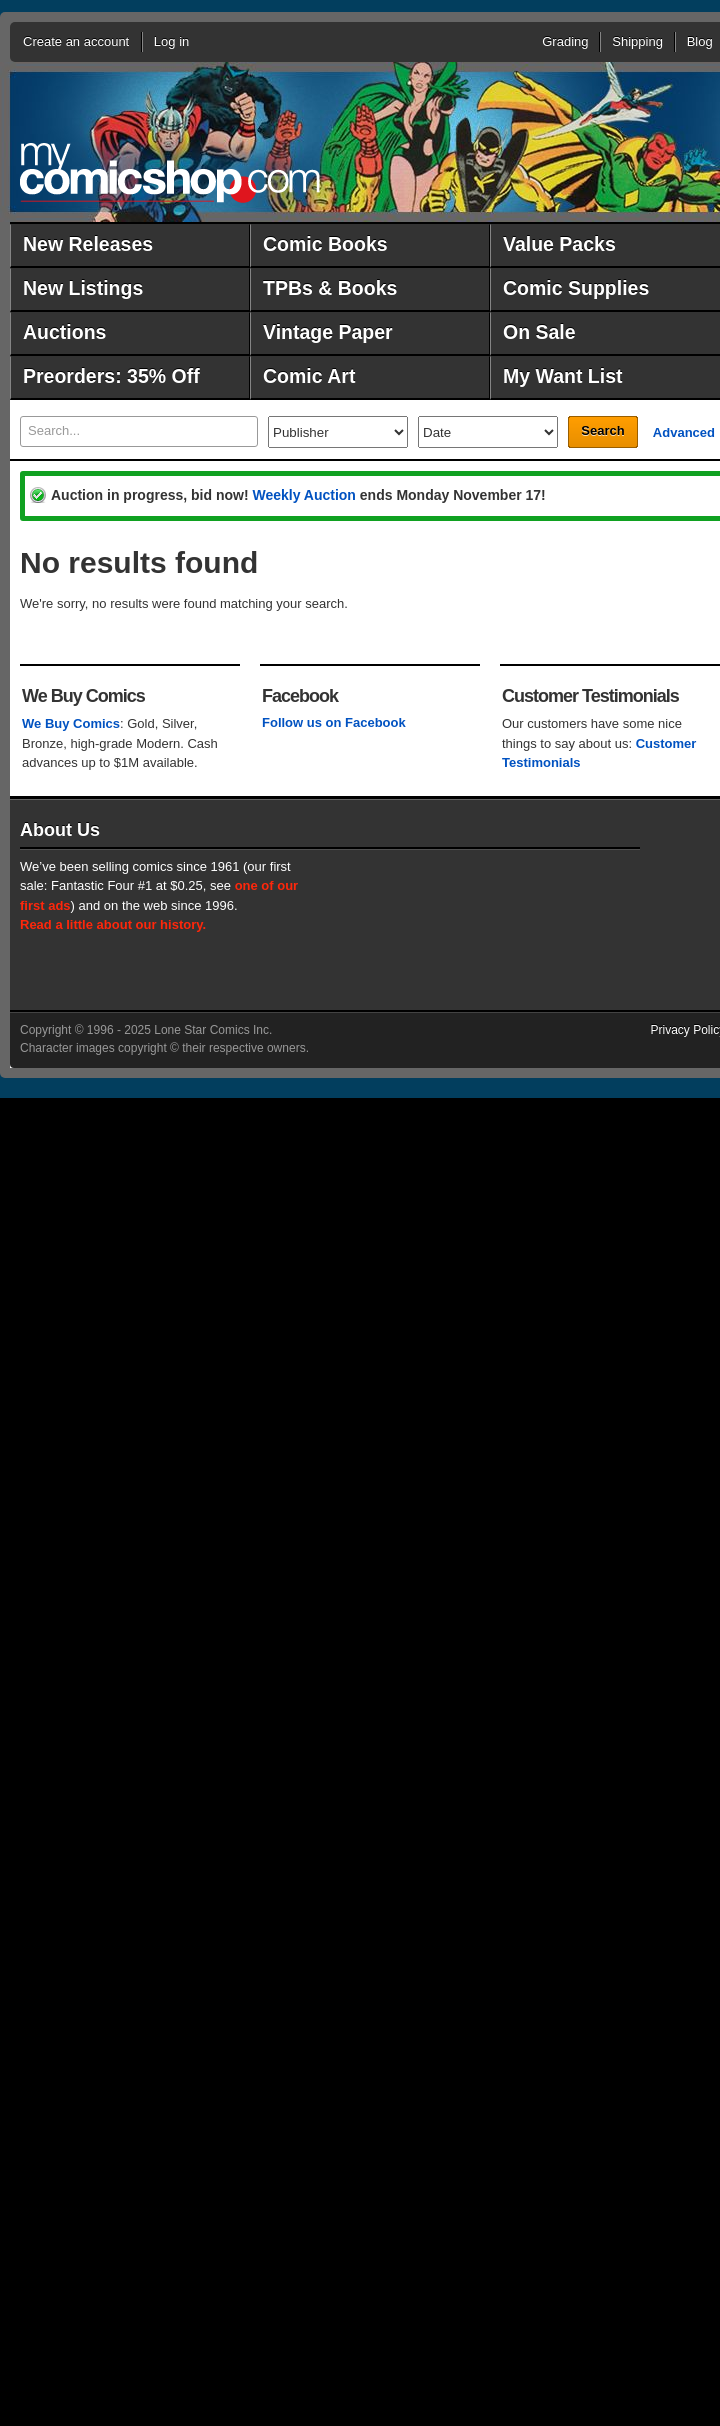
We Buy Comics (71, 723)
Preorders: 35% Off (111, 376)
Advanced (684, 432)
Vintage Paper (328, 332)
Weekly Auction (303, 495)
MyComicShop (170, 172)
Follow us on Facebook (334, 722)
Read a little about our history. (113, 924)
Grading (565, 41)
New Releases (88, 244)
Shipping (637, 41)
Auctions (64, 332)
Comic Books (325, 244)
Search (602, 430)
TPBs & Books (330, 288)
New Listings (83, 288)
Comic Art (309, 376)
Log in (171, 41)
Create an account (76, 41)
